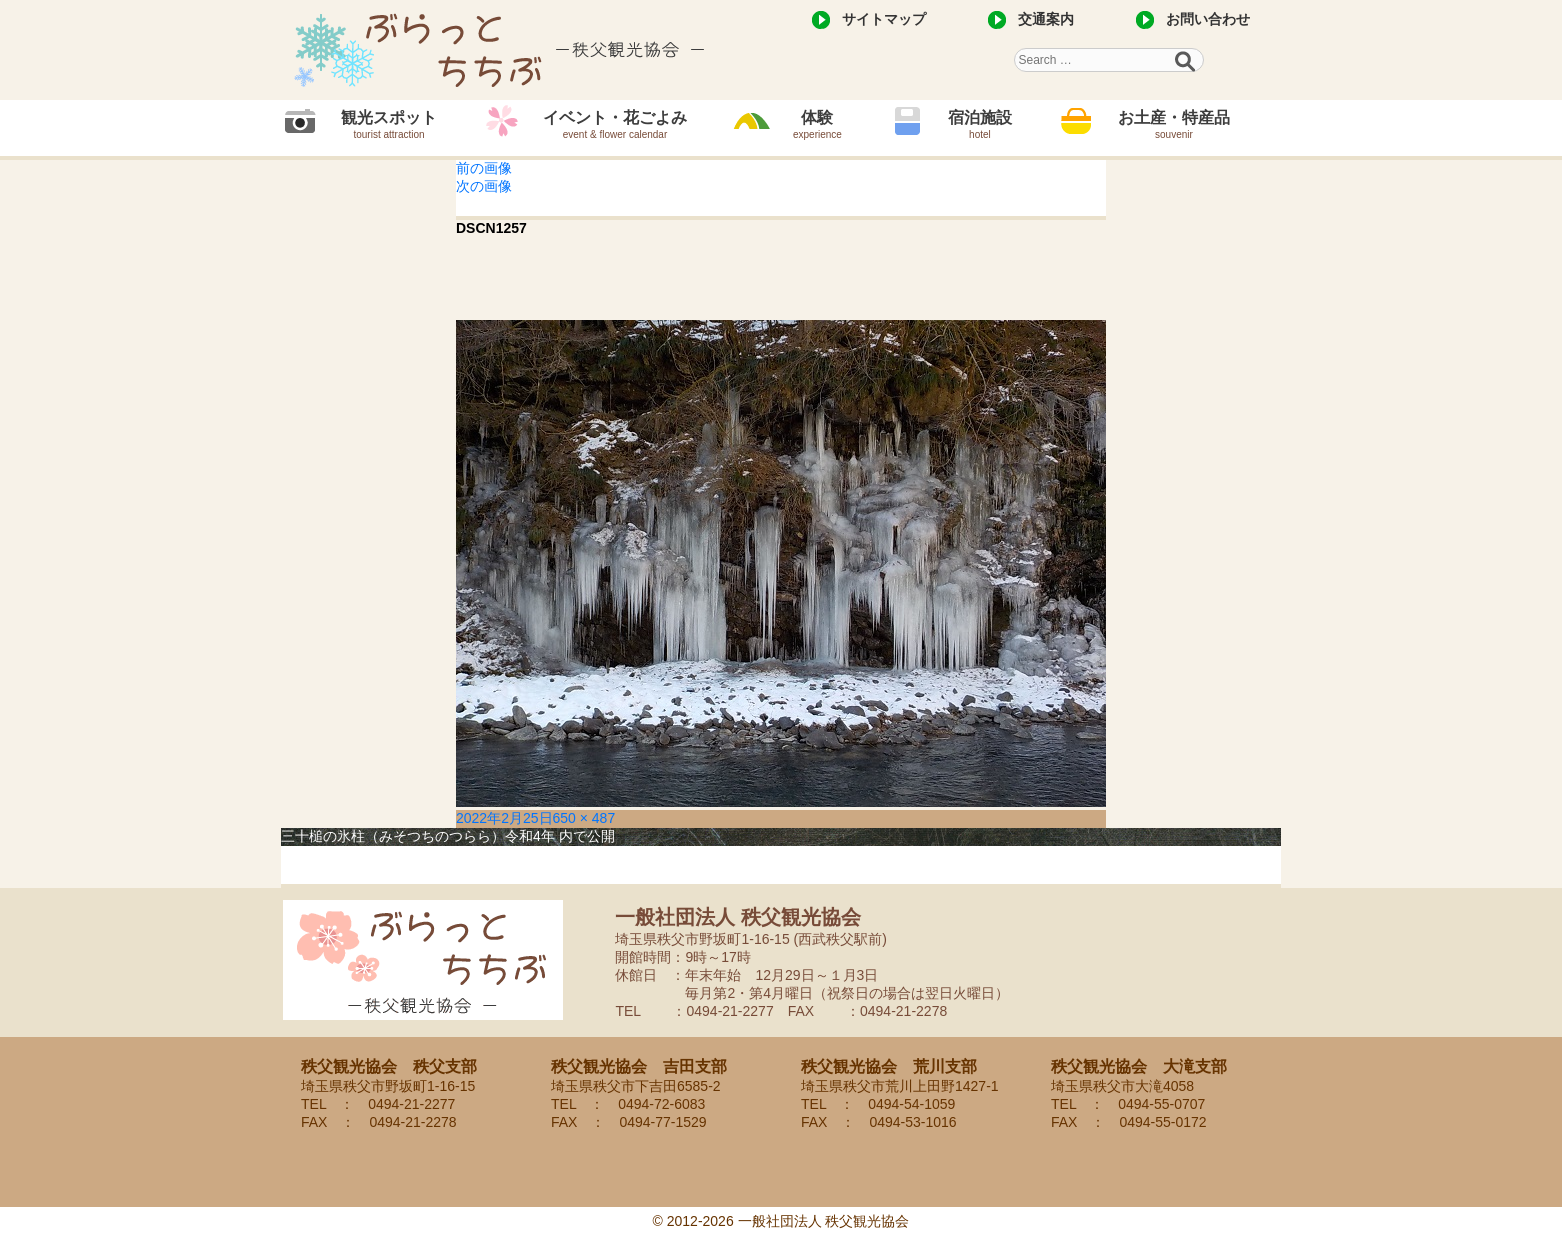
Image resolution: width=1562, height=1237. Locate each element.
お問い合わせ (1208, 19)
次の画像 (484, 186)
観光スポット (389, 124)
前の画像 (484, 168)
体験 (817, 124)
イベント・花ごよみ (615, 124)
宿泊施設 (980, 124)
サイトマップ (884, 19)
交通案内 (1046, 19)
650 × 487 (584, 818)
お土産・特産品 (1174, 124)
